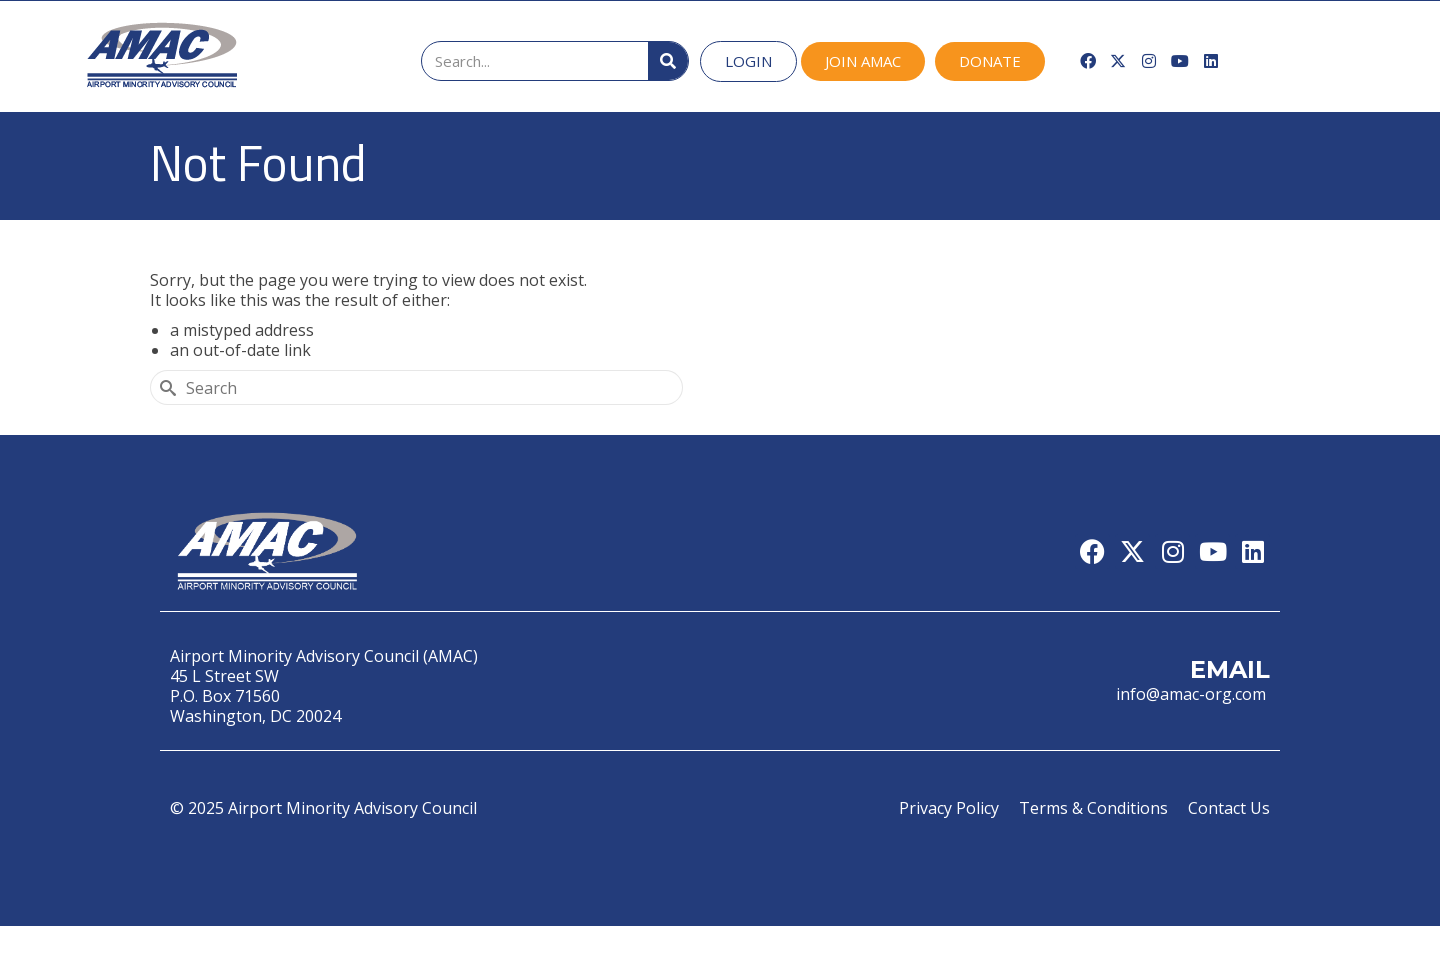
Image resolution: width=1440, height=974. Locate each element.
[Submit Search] (165, 387)
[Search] (668, 61)
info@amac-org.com (1193, 694)
